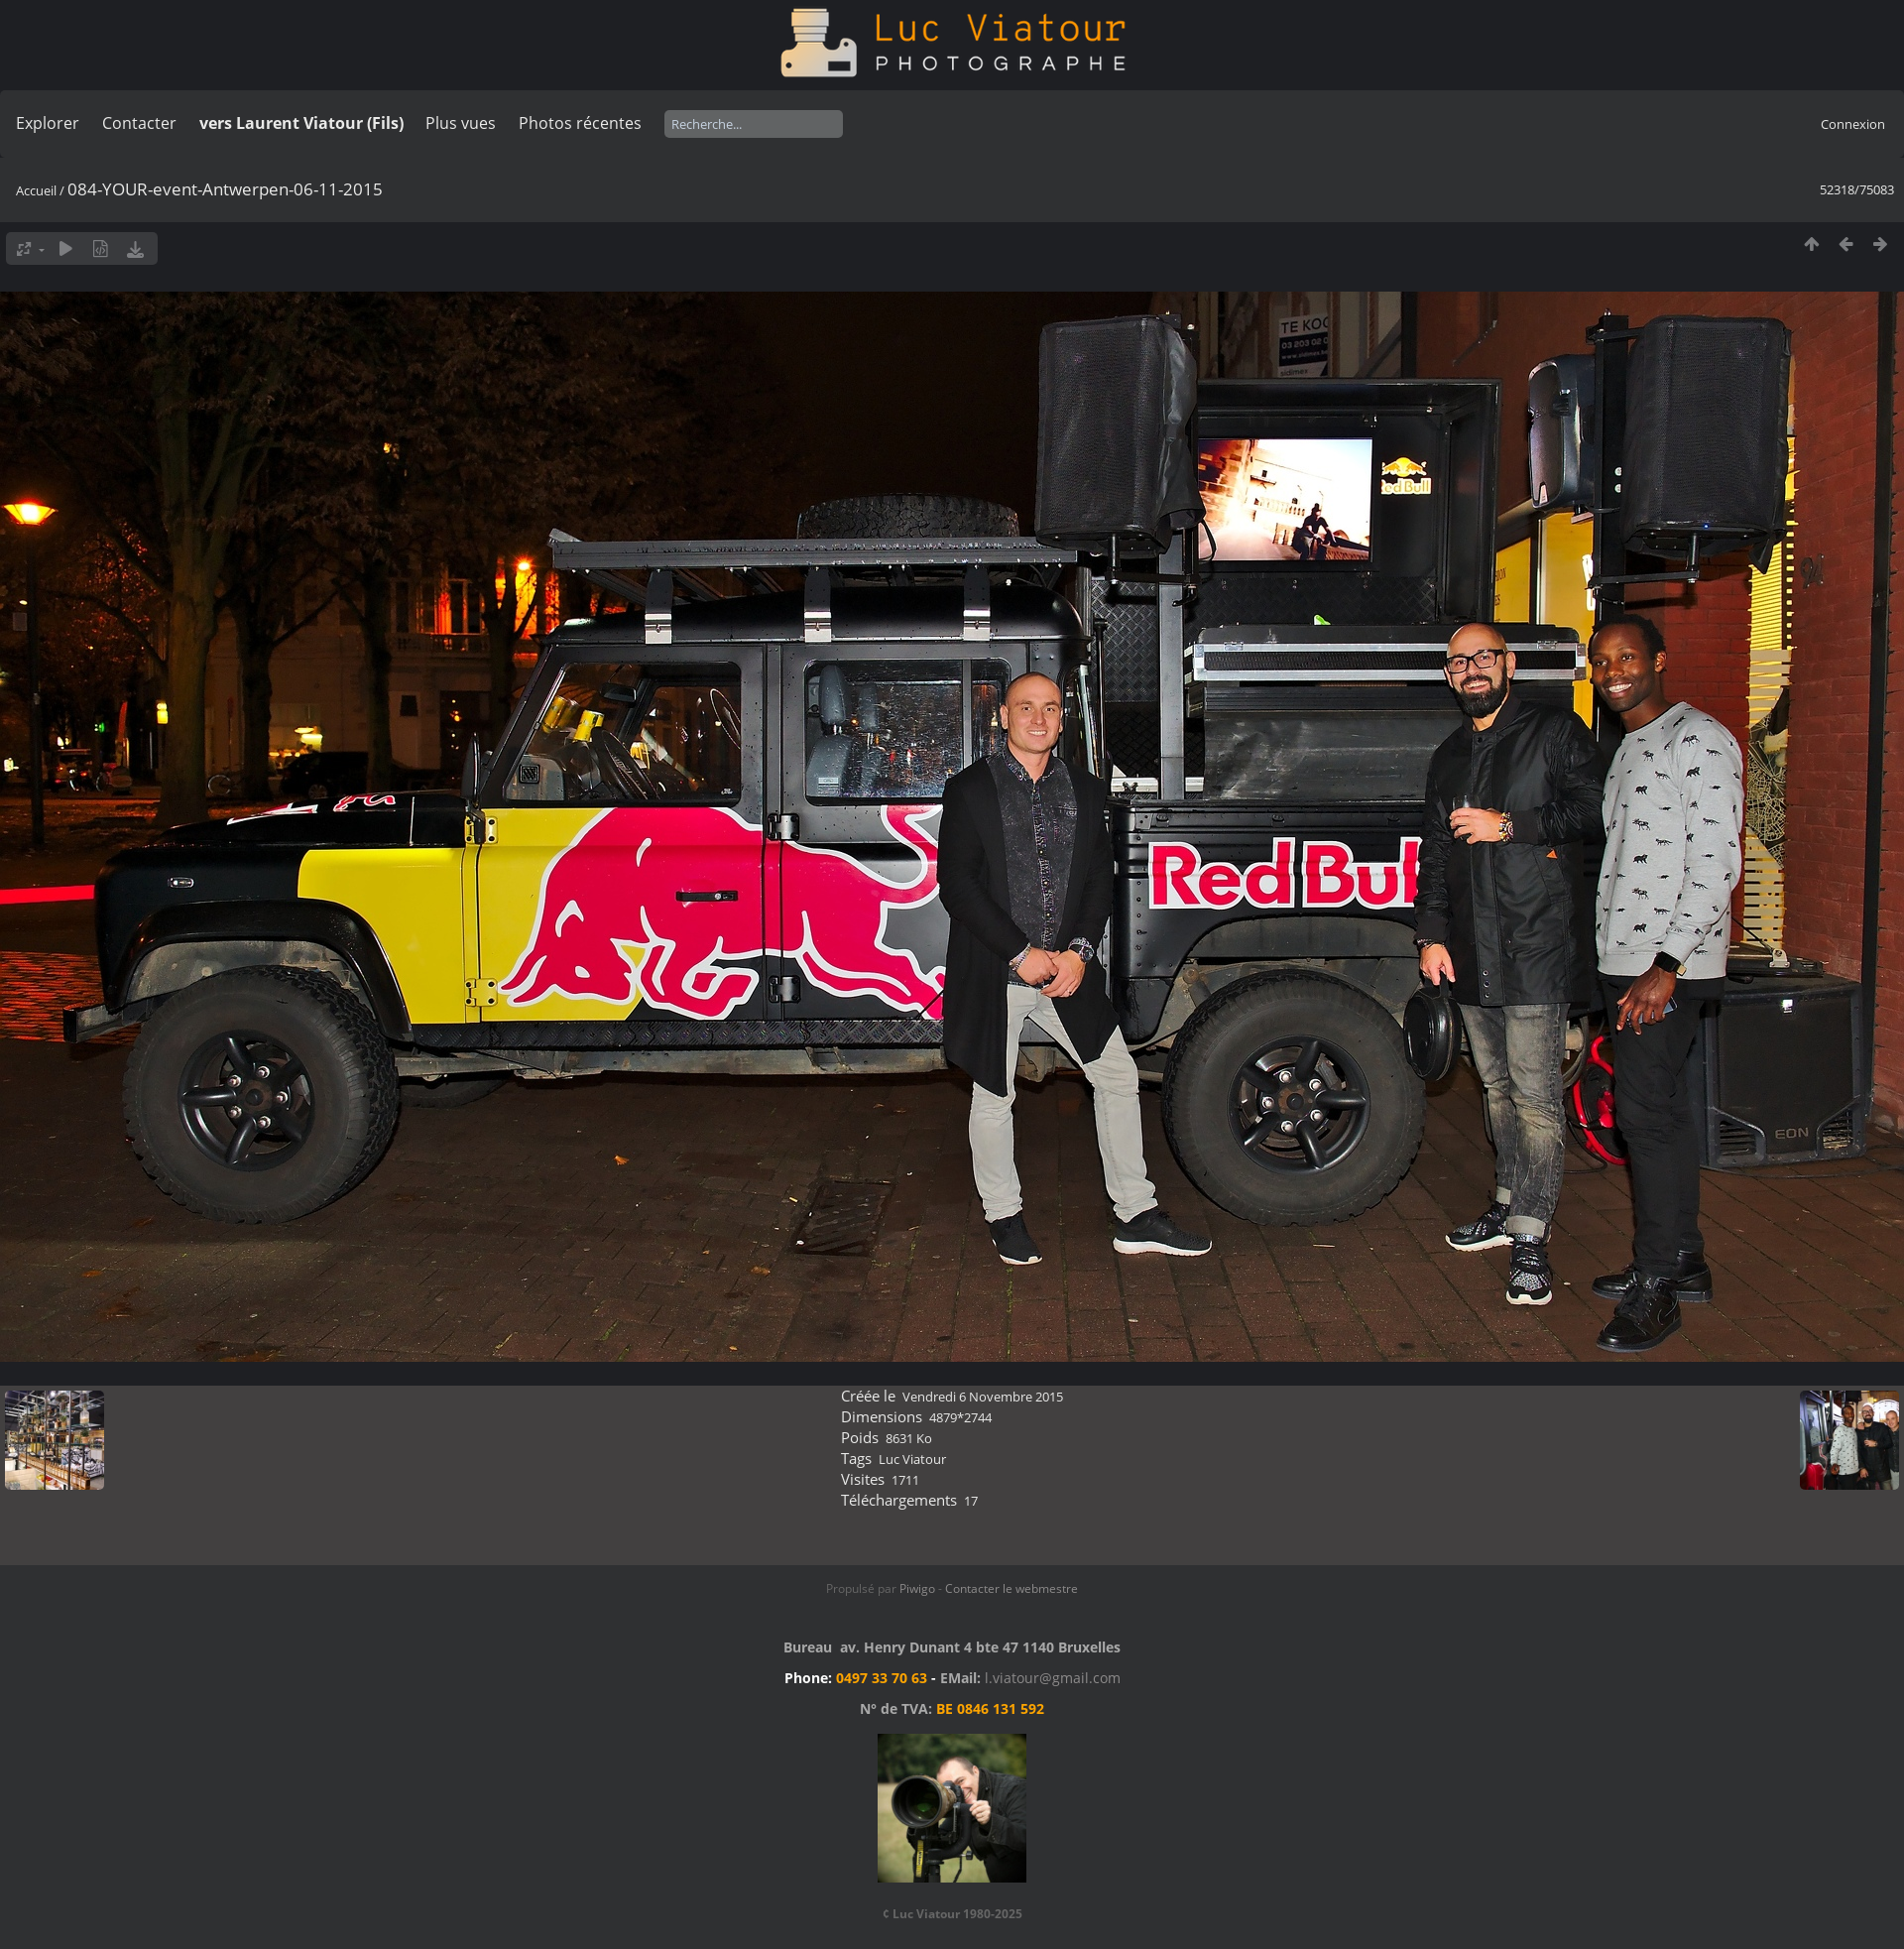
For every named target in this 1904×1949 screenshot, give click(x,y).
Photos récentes (580, 123)
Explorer (47, 123)
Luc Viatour (912, 1459)
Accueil (36, 190)
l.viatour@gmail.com (1053, 1677)
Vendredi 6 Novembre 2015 (982, 1396)
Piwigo (917, 1588)
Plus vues (460, 123)
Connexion (1853, 124)
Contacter (139, 123)
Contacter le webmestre (1011, 1588)
